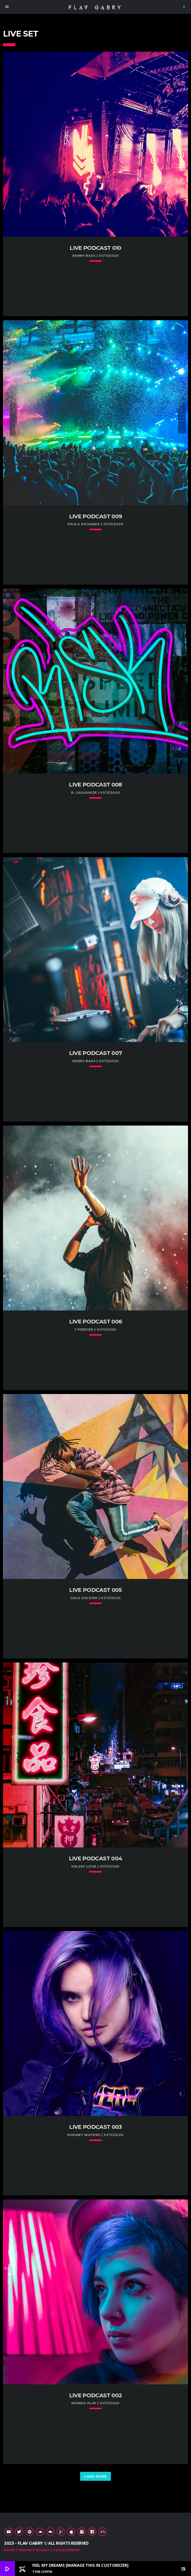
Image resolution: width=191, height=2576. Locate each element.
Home (9, 2550)
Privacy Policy (34, 2550)
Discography (66, 2550)
